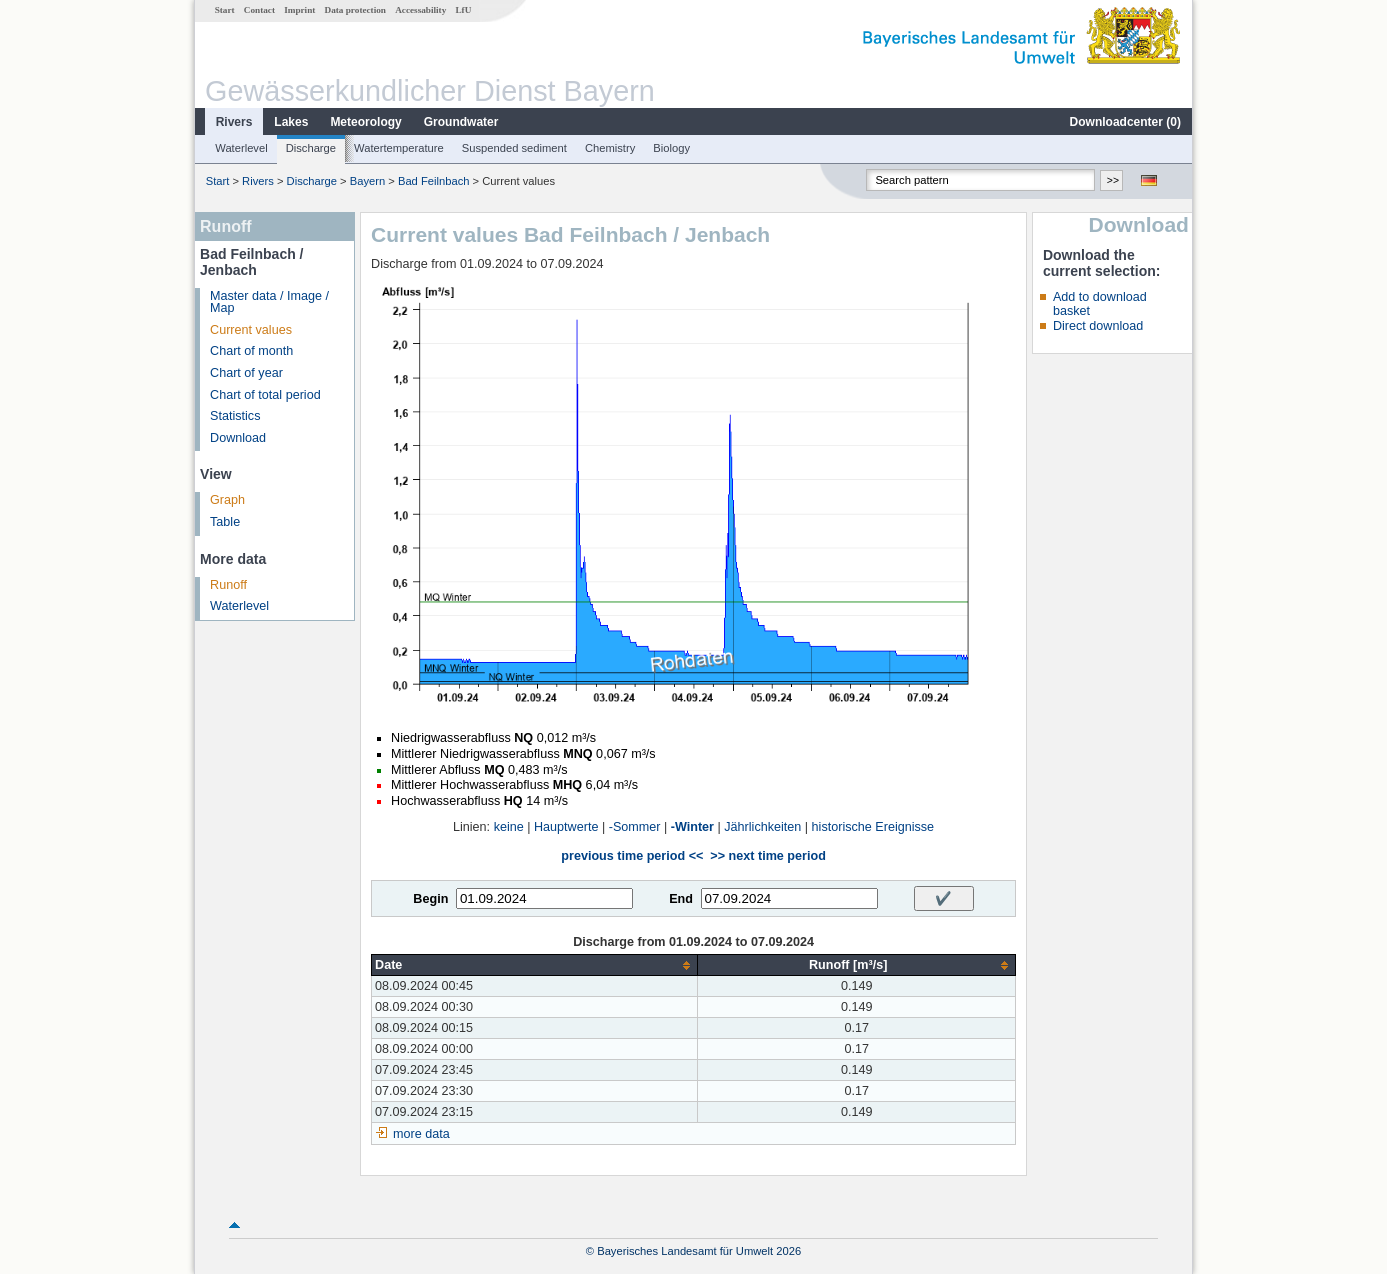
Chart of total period (265, 395)
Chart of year (246, 373)
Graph (227, 500)
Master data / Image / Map (269, 302)
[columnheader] (535, 965)
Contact (259, 10)
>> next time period (767, 856)
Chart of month (251, 351)
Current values (251, 330)
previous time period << (632, 856)
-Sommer (635, 827)
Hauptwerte (566, 827)
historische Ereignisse (873, 827)
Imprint (299, 10)
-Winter (692, 827)
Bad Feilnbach (434, 181)
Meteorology (365, 122)
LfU (463, 10)
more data (421, 1134)
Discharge (311, 148)
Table (225, 522)
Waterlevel (241, 148)
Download (238, 438)
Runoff (228, 585)
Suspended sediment (514, 148)
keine (509, 827)
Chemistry (610, 148)
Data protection (355, 10)
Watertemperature (399, 148)
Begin (430, 899)
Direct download (1098, 326)
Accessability (420, 10)
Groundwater (461, 122)
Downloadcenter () (1125, 122)
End (681, 899)
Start (225, 10)
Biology (671, 148)
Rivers (234, 122)
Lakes (291, 122)
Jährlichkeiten (762, 827)
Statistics (235, 416)
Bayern (367, 181)
